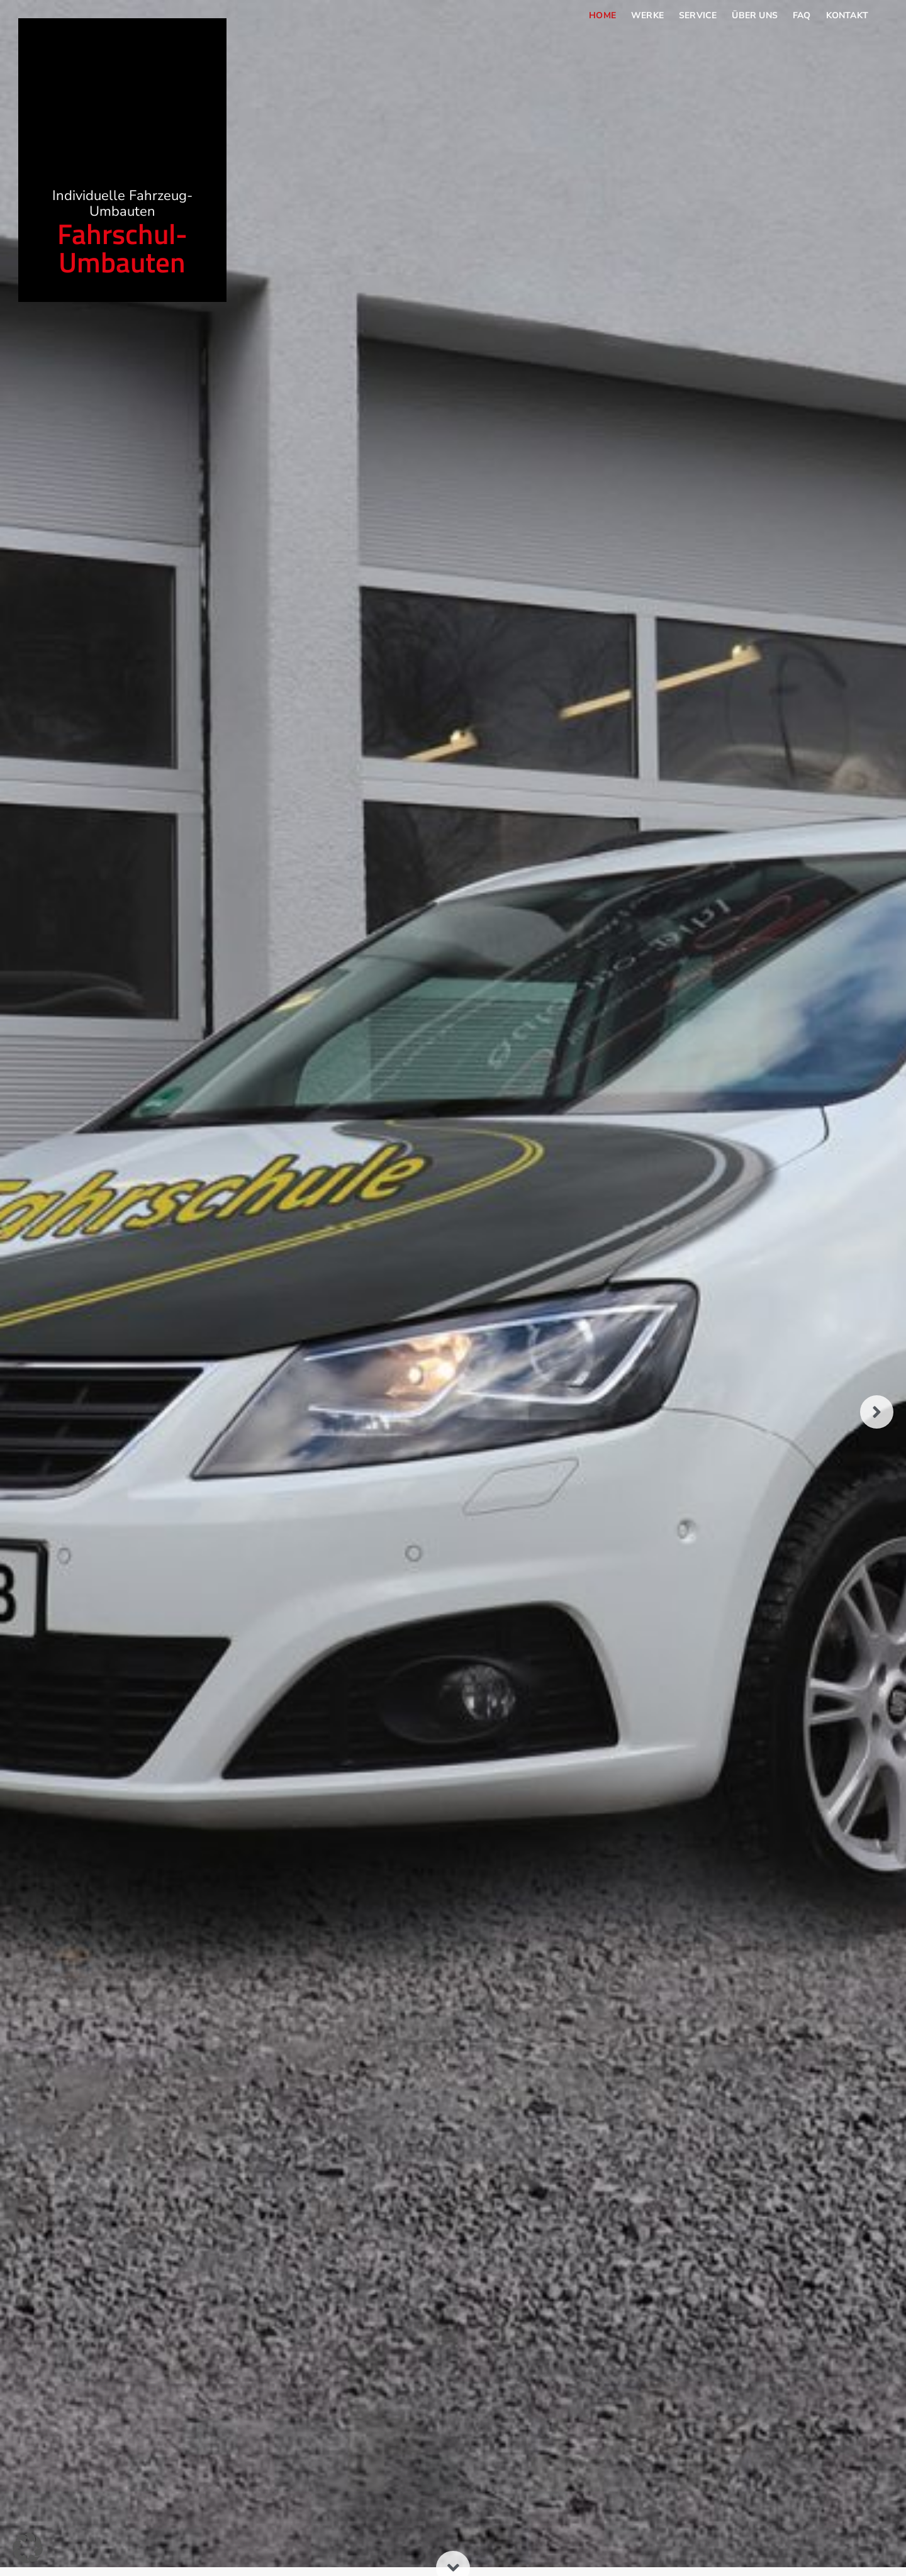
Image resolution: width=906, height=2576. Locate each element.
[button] (27, 2548)
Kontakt (847, 15)
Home (602, 15)
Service (698, 15)
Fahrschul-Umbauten (122, 263)
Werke (647, 15)
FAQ (802, 15)
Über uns (755, 15)
